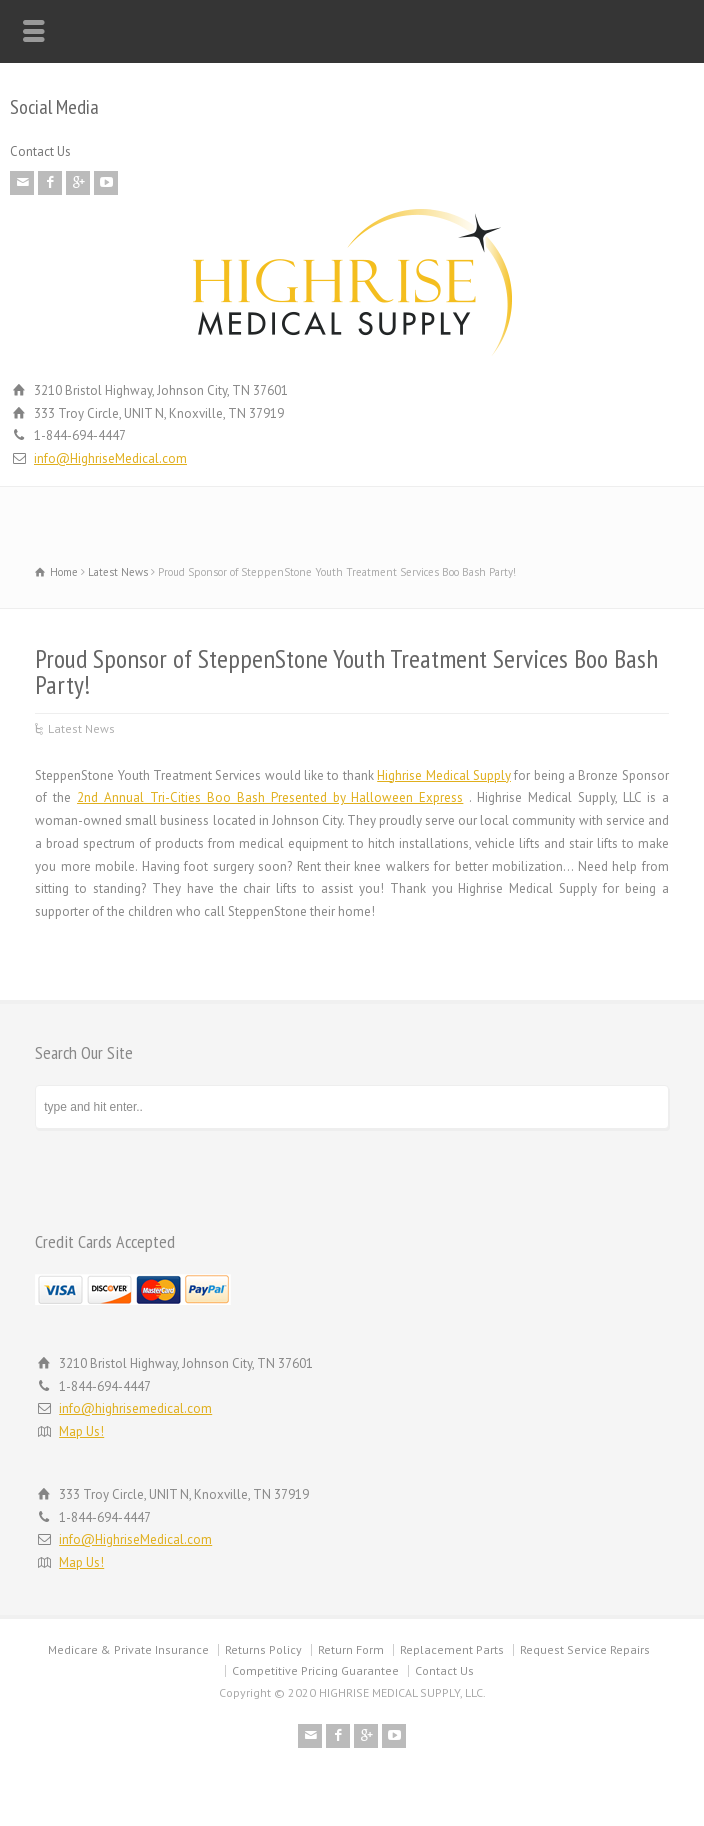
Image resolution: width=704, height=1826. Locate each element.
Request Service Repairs (585, 1649)
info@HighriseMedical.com (110, 458)
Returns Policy (263, 1649)
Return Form (351, 1649)
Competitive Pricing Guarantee (315, 1670)
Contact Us (40, 151)
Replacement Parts (452, 1649)
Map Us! (81, 1431)
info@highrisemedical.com (135, 1408)
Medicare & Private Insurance (128, 1649)
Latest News (81, 728)
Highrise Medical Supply (444, 775)
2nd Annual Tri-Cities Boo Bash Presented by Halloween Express (270, 797)
